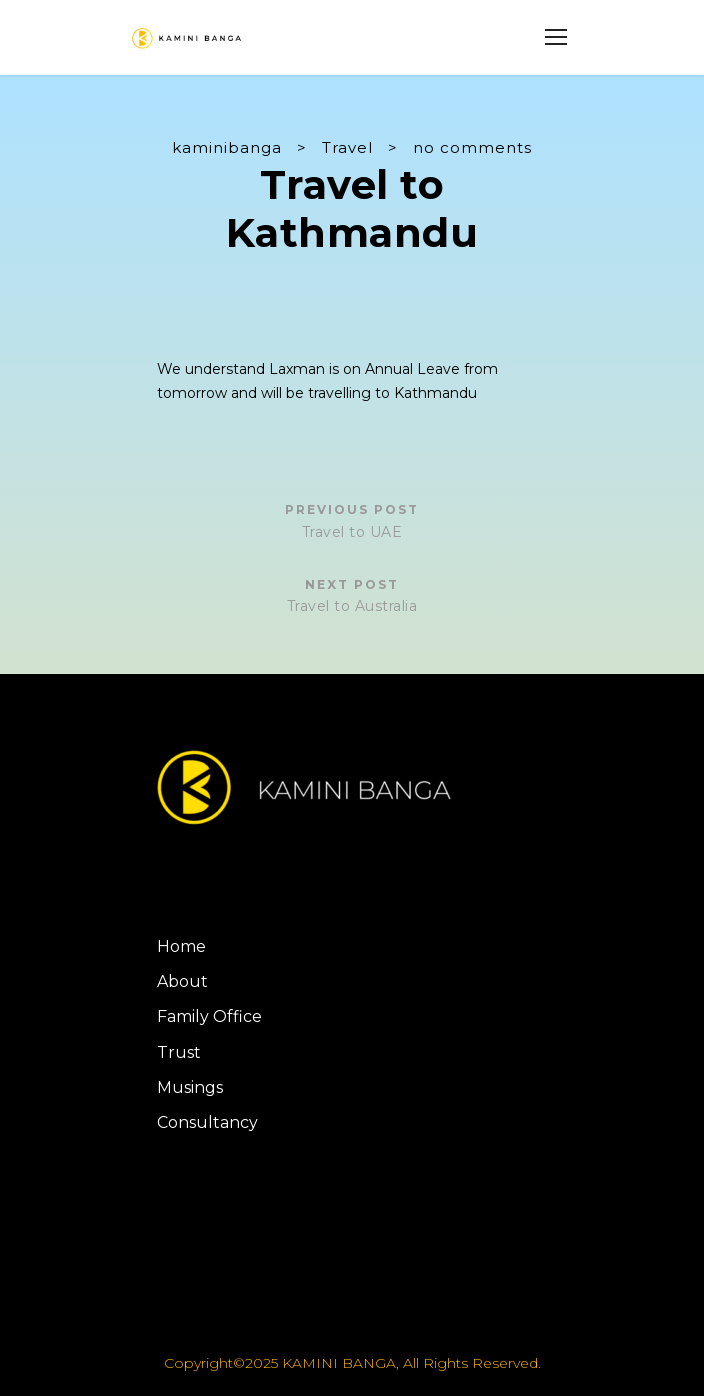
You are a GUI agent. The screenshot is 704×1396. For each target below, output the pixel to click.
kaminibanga (227, 147)
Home (181, 946)
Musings (190, 1087)
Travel (347, 147)
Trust (179, 1052)
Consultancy (207, 1122)
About (182, 981)
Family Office (209, 1016)
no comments (472, 147)
